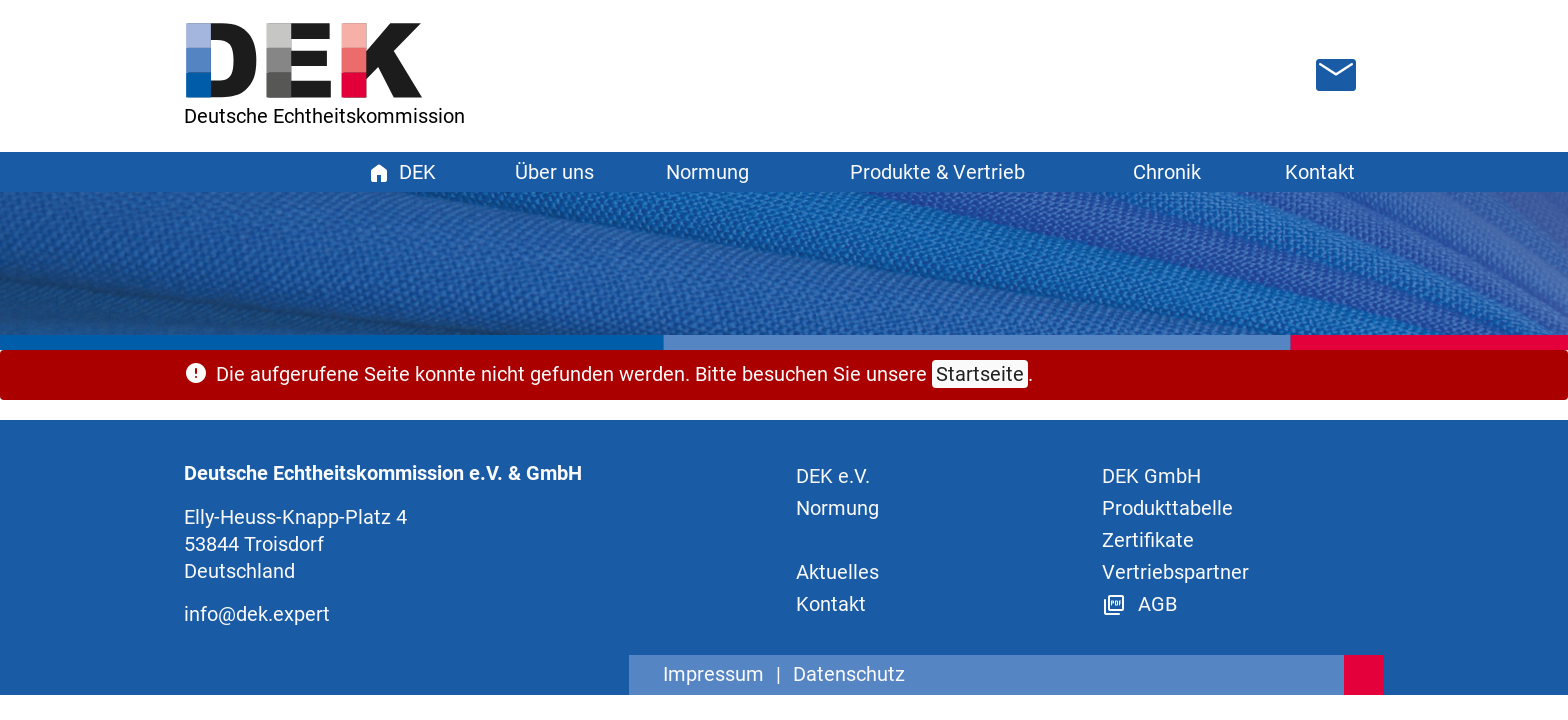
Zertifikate (1148, 540)
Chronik (1167, 172)
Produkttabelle (1167, 508)
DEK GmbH (1151, 476)
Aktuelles (837, 572)
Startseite (980, 374)
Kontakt (1320, 172)
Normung (837, 508)
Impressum (713, 674)
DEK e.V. (833, 476)
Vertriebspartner (1175, 572)
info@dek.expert (257, 614)
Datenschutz (849, 674)
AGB (1139, 604)
